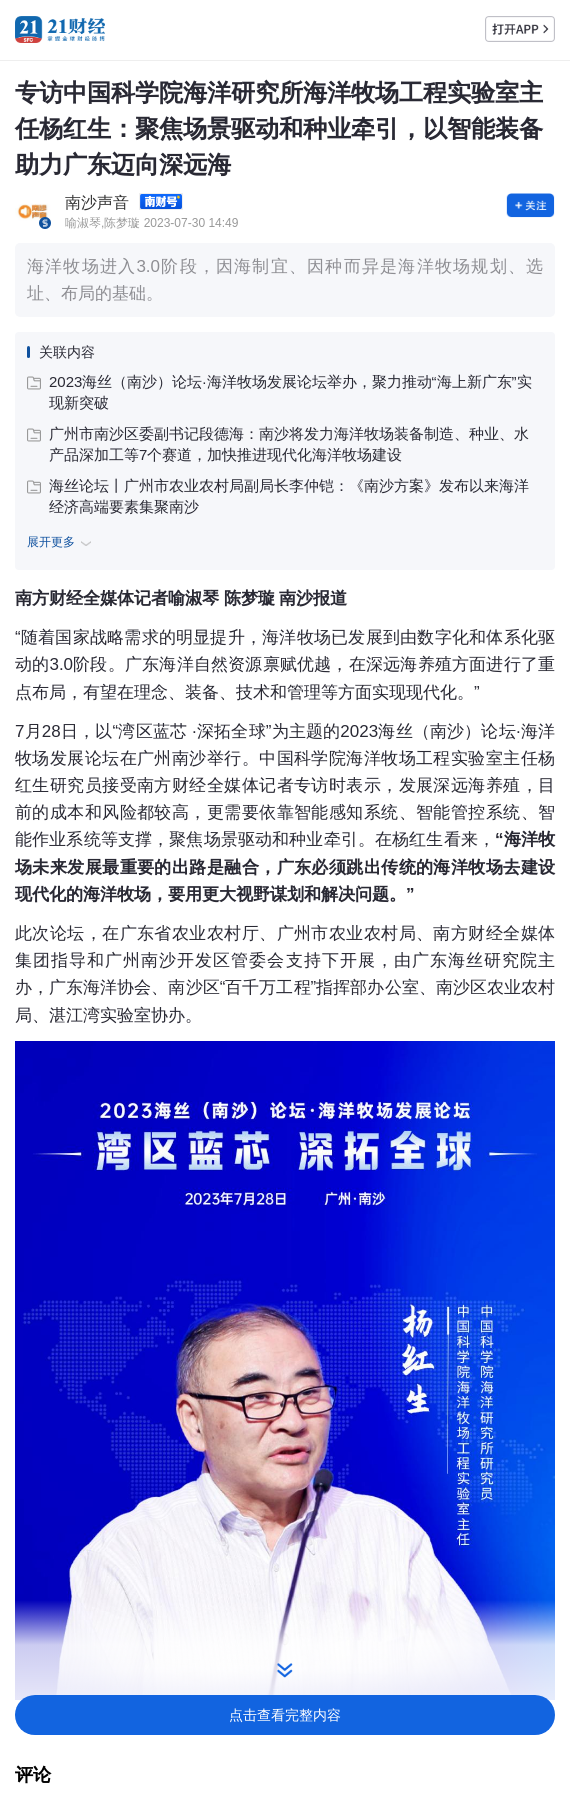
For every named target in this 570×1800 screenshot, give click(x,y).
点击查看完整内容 (285, 1715)
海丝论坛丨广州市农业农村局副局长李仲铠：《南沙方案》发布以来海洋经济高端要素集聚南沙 (278, 496)
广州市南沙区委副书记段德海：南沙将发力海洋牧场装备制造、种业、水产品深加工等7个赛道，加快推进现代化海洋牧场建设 (278, 444)
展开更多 (62, 543)
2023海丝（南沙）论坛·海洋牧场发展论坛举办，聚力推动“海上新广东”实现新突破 (279, 392)
